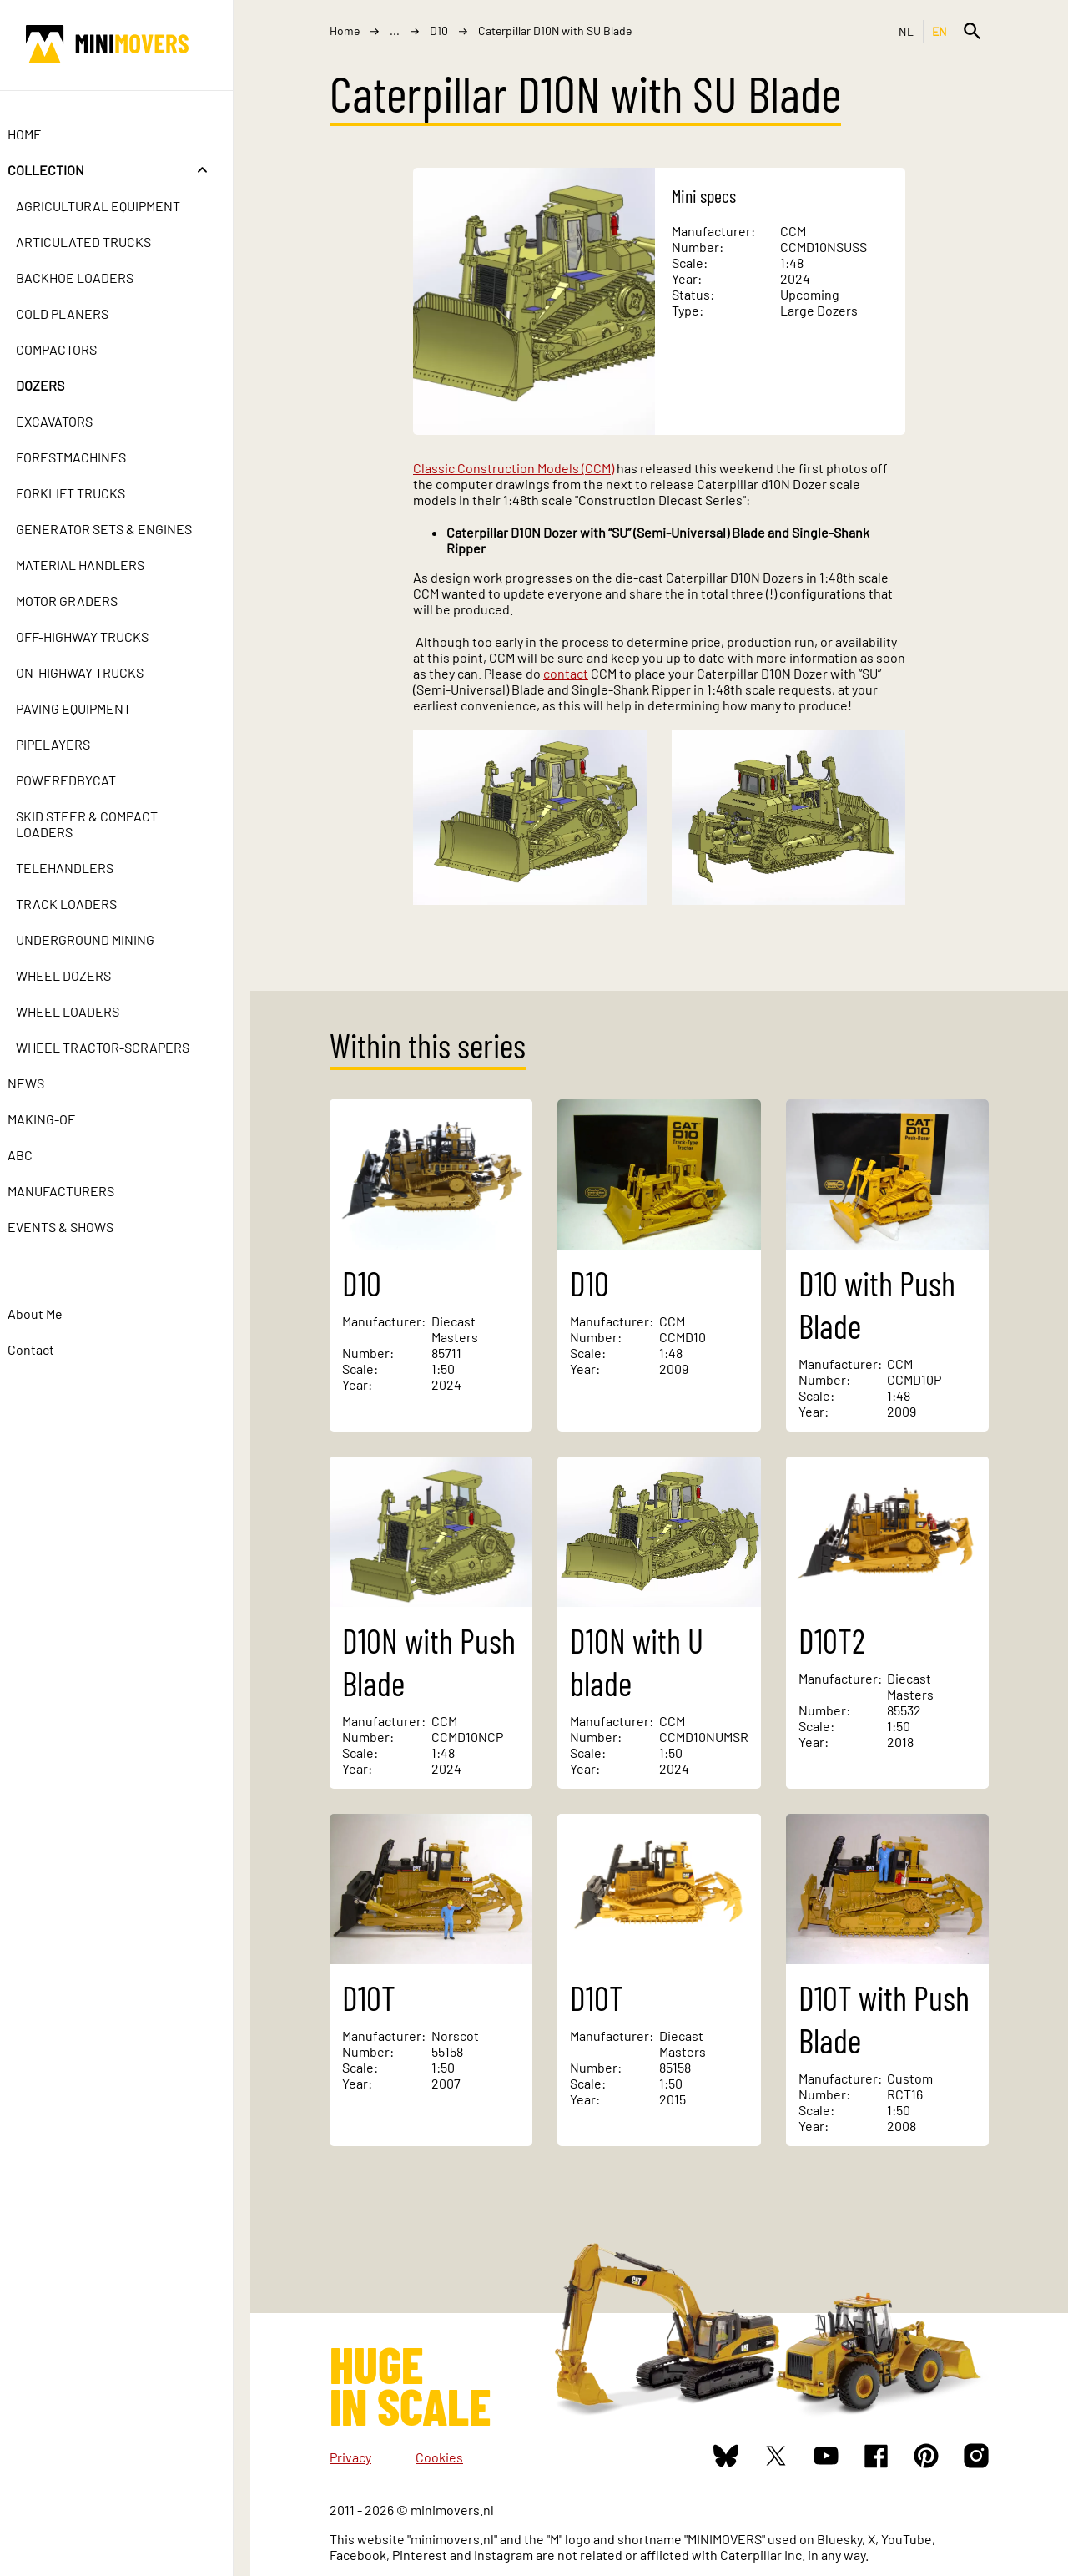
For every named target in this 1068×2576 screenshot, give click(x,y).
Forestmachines (88, 457)
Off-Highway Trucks (99, 636)
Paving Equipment (91, 708)
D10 (439, 30)
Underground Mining (102, 939)
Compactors (73, 349)
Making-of (59, 1119)
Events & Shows (78, 1227)
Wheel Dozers (80, 975)
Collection (63, 170)
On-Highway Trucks (97, 672)
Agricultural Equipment (115, 206)
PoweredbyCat (83, 780)
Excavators (71, 421)
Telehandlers (82, 868)
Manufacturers (78, 1191)
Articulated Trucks (101, 242)
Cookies (439, 2457)
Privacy (350, 2457)
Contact (48, 1349)
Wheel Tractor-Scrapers (120, 1047)
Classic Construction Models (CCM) (513, 468)
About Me (52, 1313)
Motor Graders (84, 601)
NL (906, 31)
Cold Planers (79, 313)
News (43, 1083)
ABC (37, 1155)
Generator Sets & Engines (121, 529)
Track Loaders (83, 904)
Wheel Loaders (85, 1011)
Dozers (57, 385)
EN (940, 31)
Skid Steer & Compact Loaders (104, 824)
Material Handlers (97, 565)
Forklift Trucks (88, 493)
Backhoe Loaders (92, 277)
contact (565, 673)
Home (42, 134)
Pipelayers (70, 744)
